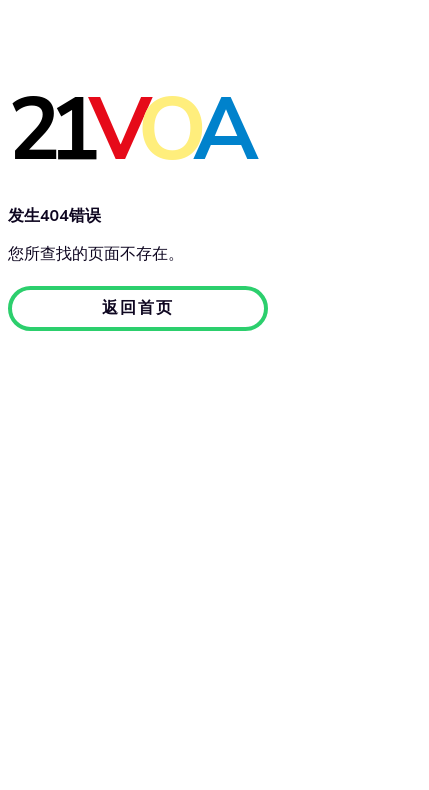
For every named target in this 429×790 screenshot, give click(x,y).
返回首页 (138, 307)
